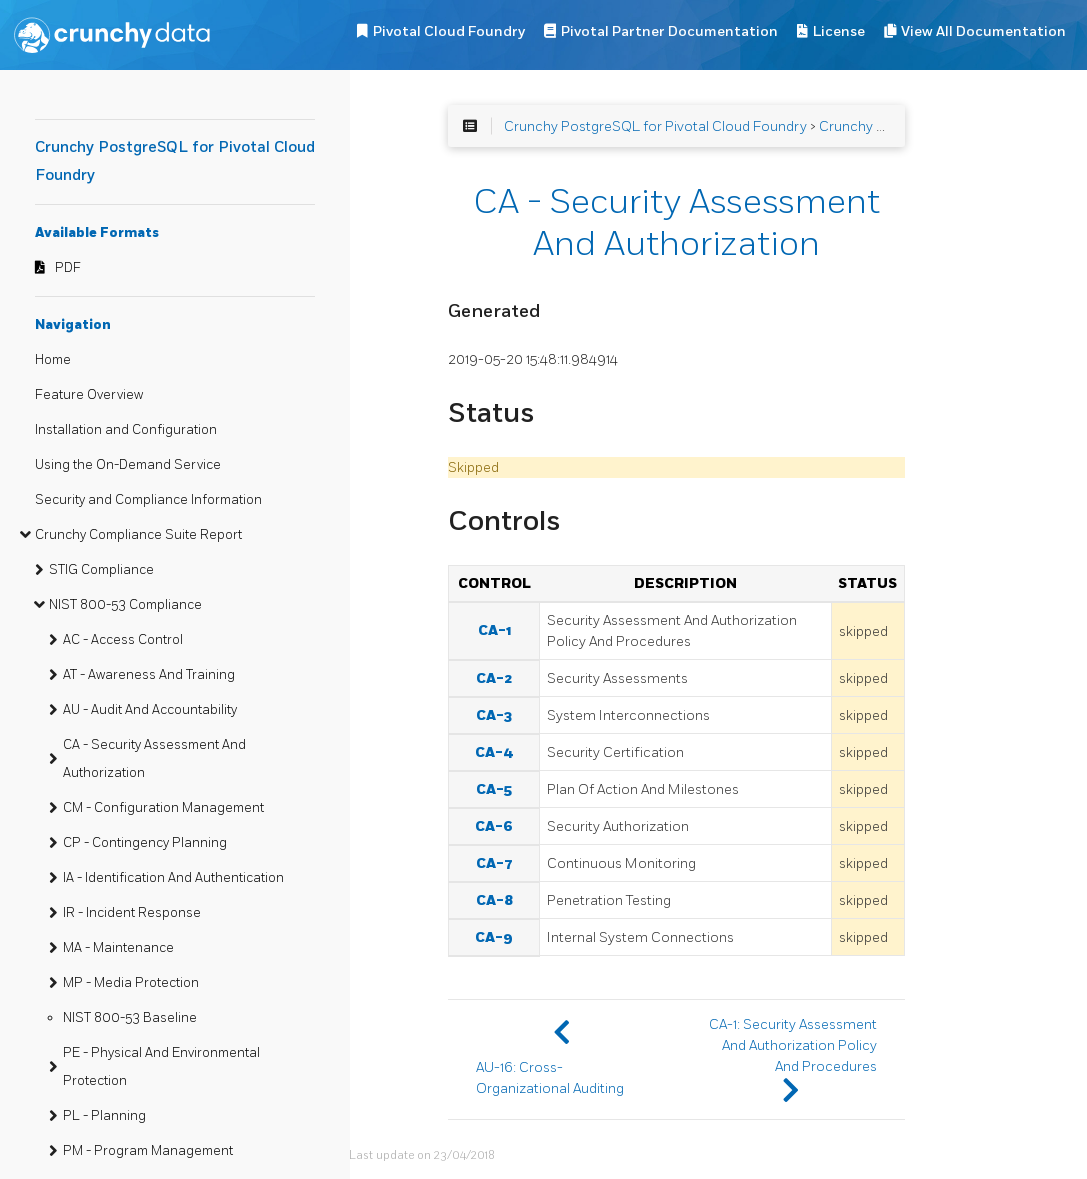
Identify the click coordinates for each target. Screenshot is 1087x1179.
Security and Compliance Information (148, 500)
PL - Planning (104, 1116)
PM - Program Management (148, 1151)
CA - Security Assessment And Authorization (154, 759)
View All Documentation (983, 31)
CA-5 (494, 789)
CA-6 (494, 826)
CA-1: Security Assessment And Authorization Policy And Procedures (793, 1045)
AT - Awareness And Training (149, 675)
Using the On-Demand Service (128, 465)
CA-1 (494, 630)
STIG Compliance (101, 570)
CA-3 (494, 715)
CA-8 (494, 900)
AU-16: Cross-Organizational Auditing (550, 1078)
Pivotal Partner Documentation (669, 31)
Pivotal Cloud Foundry (449, 31)
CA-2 (494, 678)
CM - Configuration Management (163, 808)
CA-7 (494, 863)
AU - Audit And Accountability (150, 710)
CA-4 (494, 752)
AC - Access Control (123, 640)
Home (53, 360)
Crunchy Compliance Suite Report (138, 535)
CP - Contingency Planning (145, 843)
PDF (68, 268)
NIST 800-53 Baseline (130, 1018)
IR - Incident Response (132, 913)
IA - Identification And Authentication (173, 878)
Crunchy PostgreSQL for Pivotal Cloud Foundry (655, 126)
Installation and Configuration (126, 430)
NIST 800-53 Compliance (125, 605)
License (839, 31)
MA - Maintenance (118, 948)
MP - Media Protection (131, 983)
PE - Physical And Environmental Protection (161, 1067)
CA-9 (494, 937)
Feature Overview (89, 395)
